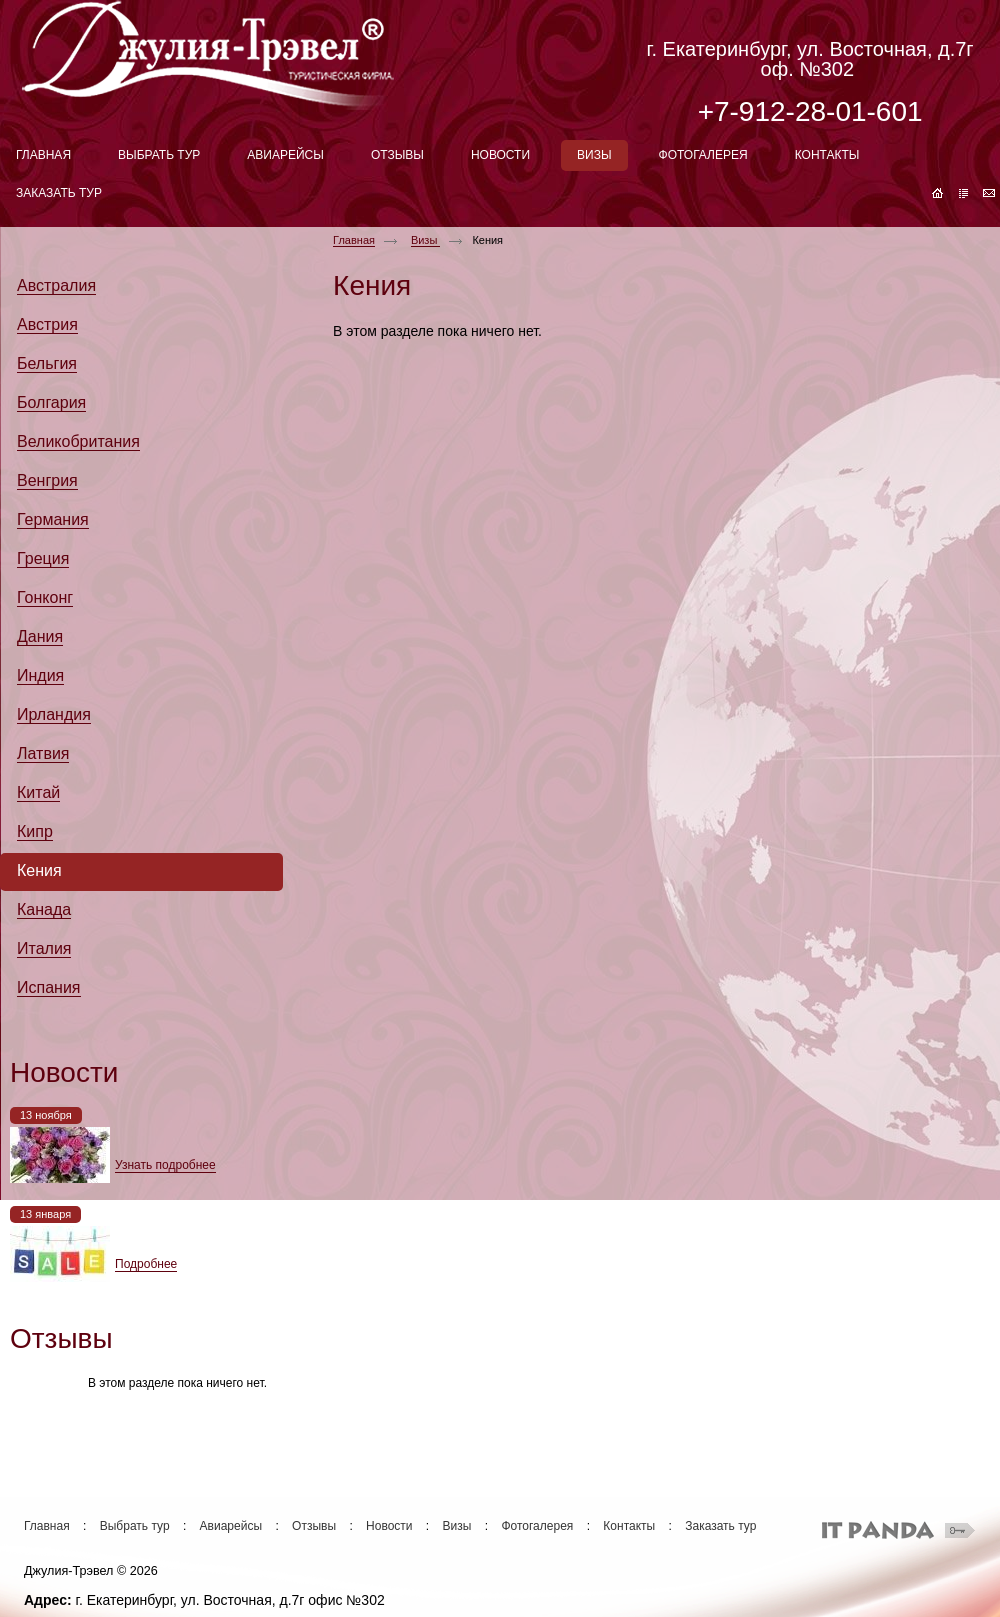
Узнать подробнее (165, 1165)
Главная (354, 240)
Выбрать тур (135, 1526)
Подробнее (146, 1264)
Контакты (629, 1526)
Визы (426, 240)
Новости (389, 1526)
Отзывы (314, 1526)
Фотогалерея (537, 1526)
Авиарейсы (231, 1526)
